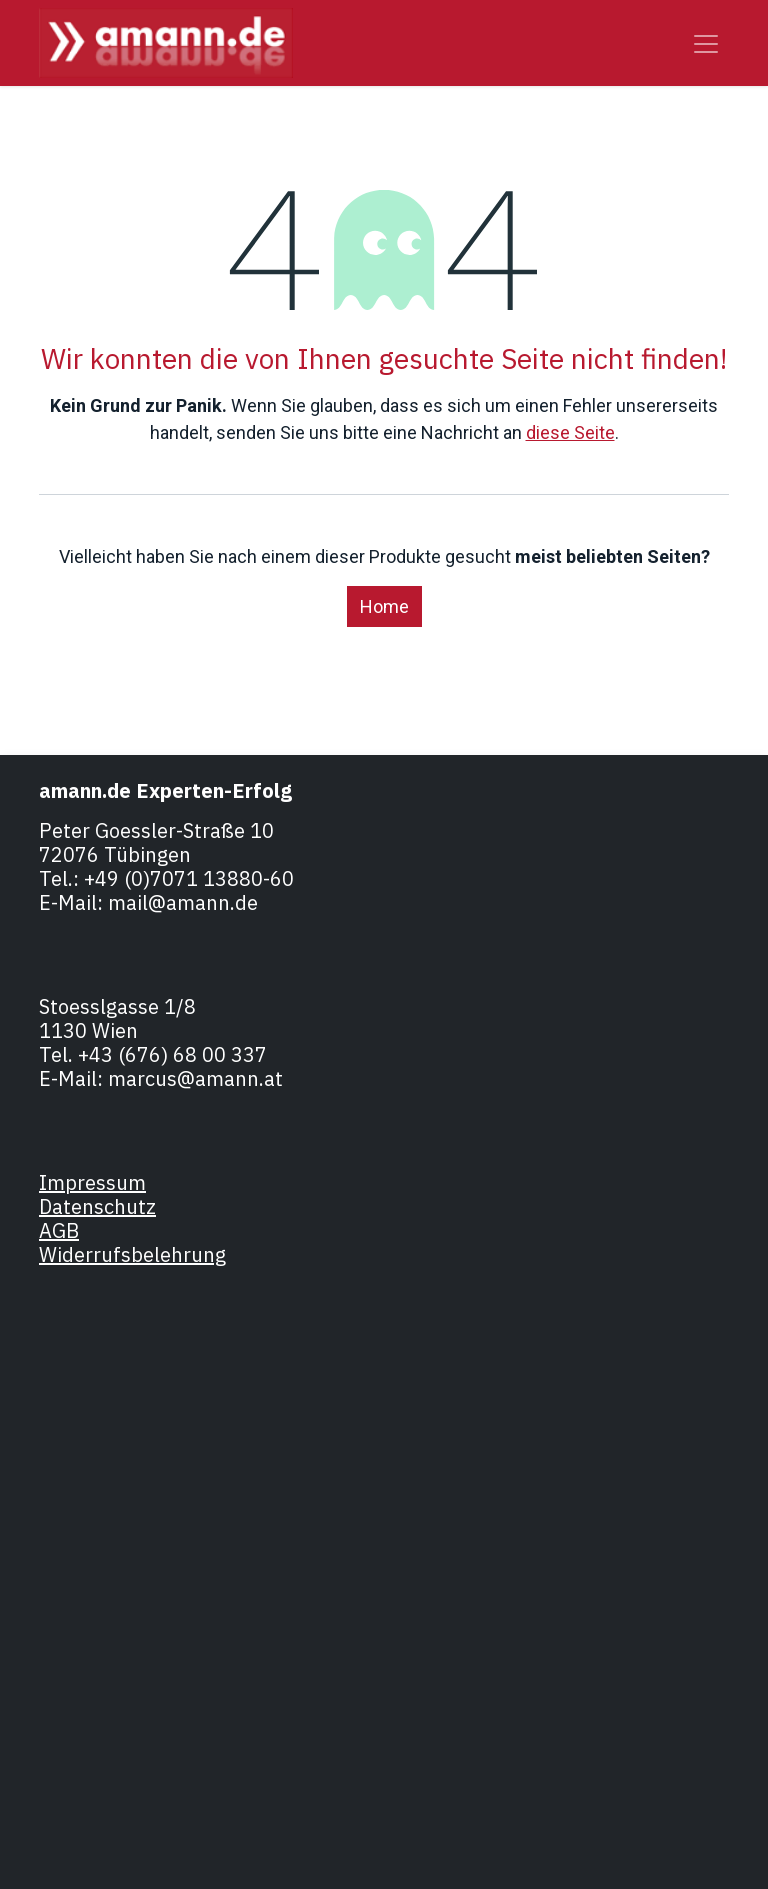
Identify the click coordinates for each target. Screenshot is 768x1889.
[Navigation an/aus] (706, 43)
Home (384, 606)
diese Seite (570, 432)
